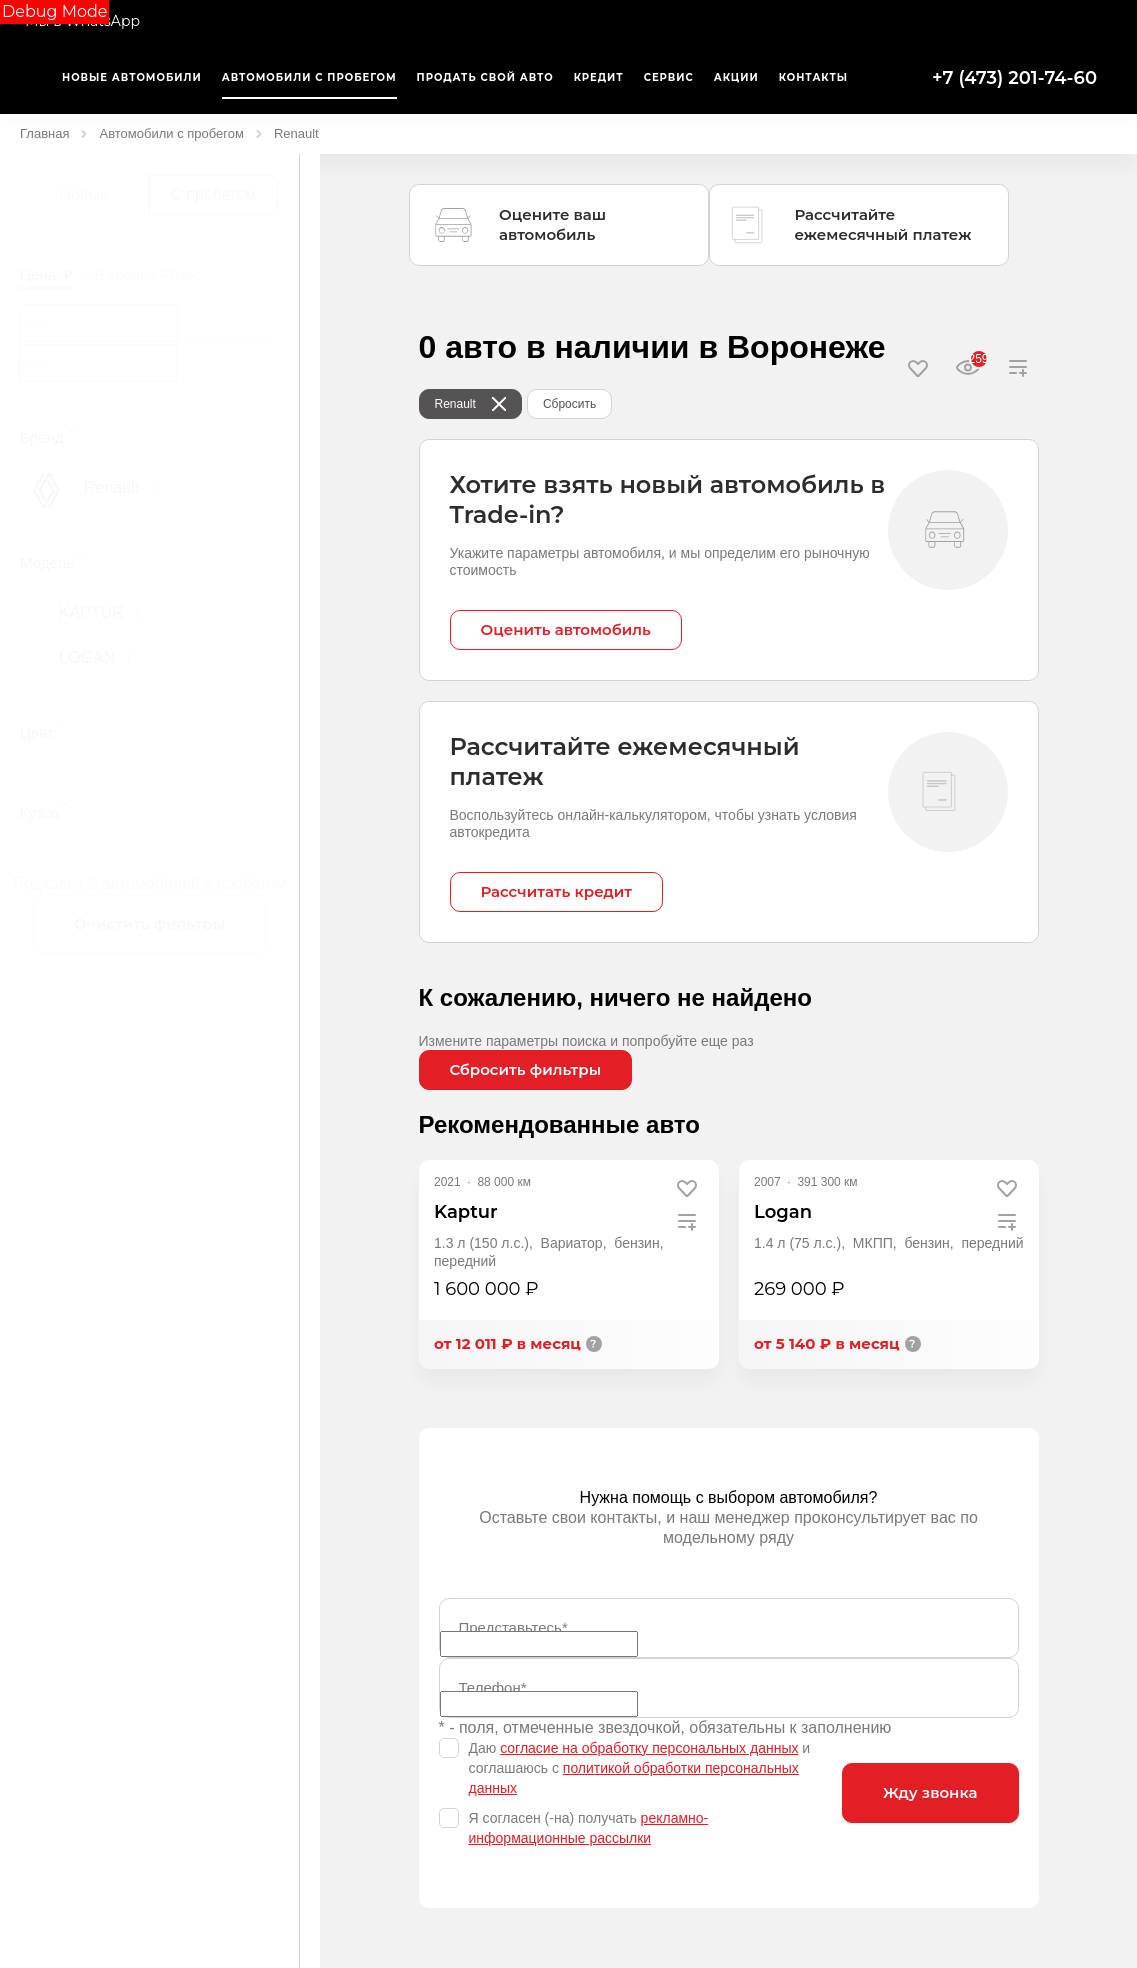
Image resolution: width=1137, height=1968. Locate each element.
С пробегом (213, 194)
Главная (44, 133)
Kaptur (466, 1212)
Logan (783, 1212)
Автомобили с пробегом (171, 133)
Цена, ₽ (46, 274)
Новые (84, 194)
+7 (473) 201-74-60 (1014, 78)
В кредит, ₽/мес (147, 274)
